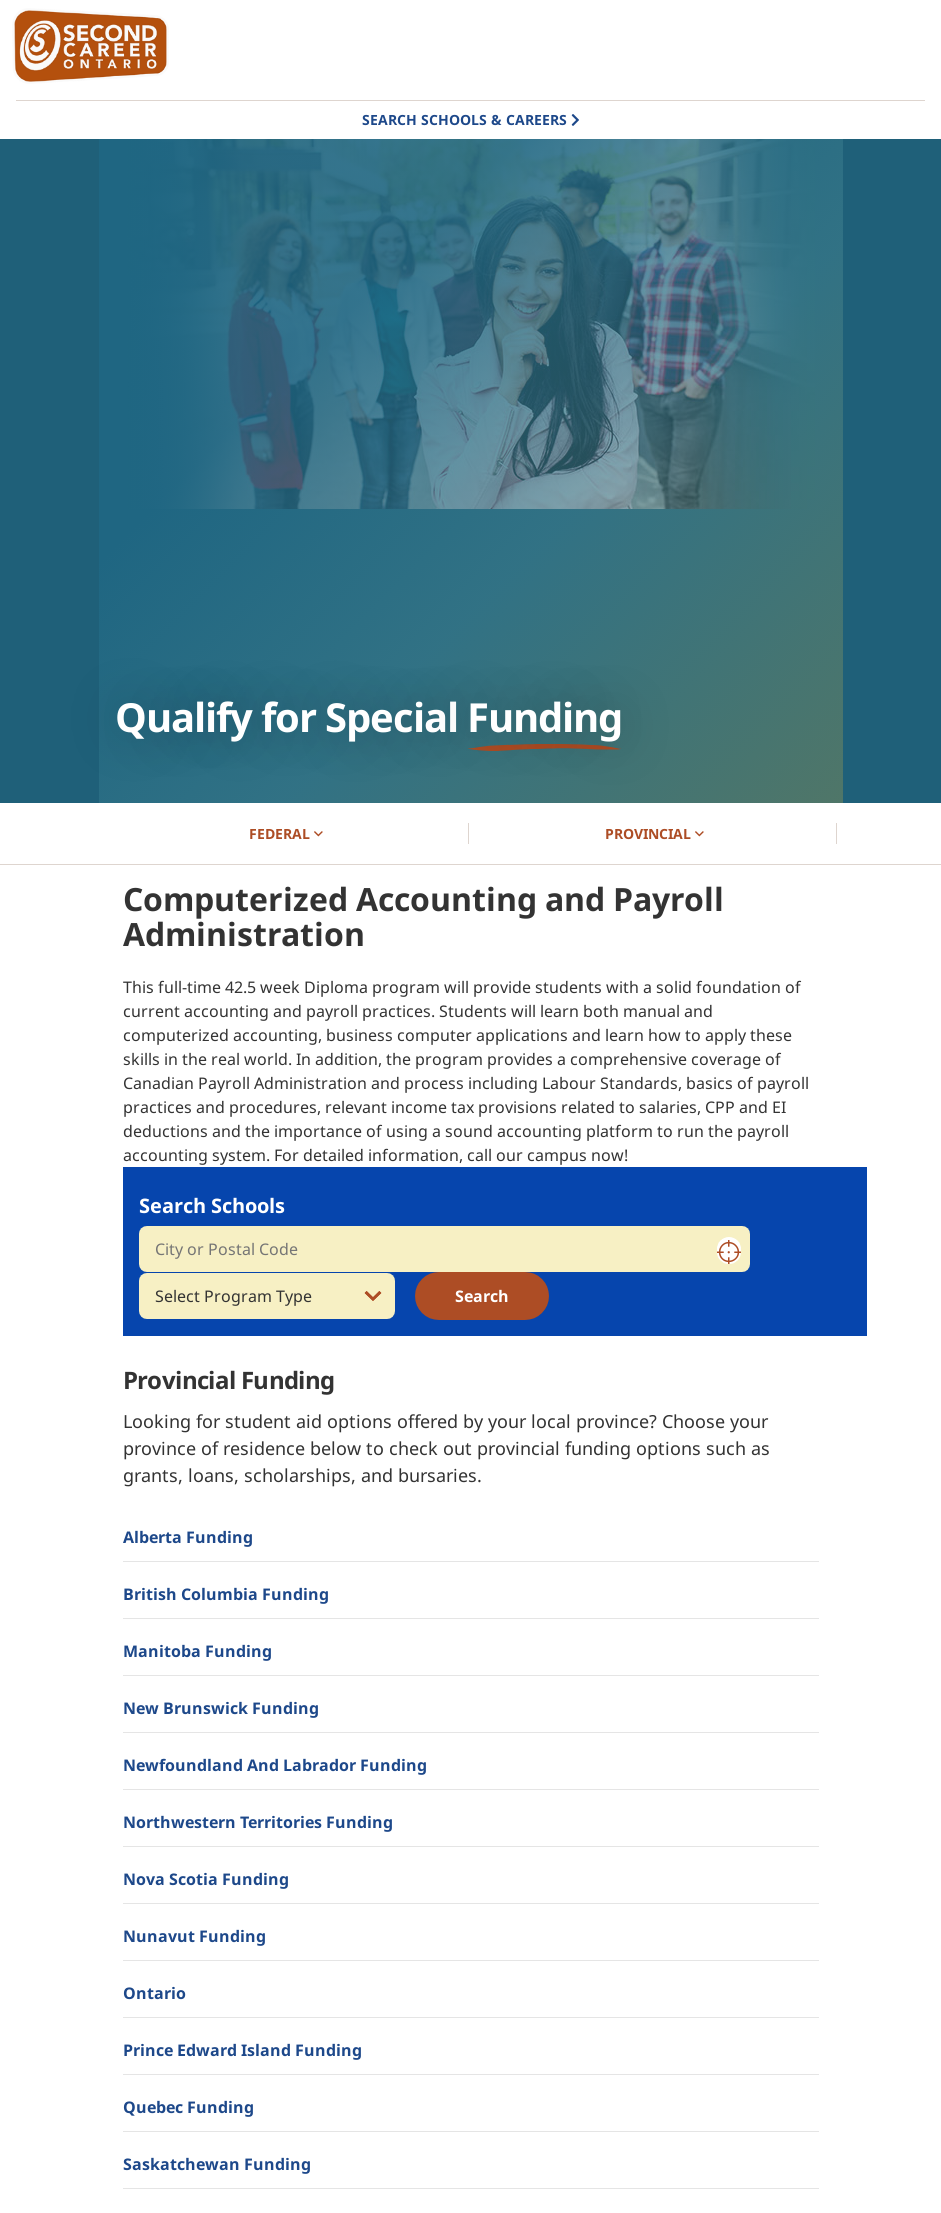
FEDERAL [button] (286, 833)
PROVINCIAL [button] (654, 833)
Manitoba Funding (197, 1651)
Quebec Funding (188, 2107)
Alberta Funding (188, 1537)
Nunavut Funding (194, 1936)
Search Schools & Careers (464, 119)
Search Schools (212, 1205)
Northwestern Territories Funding (258, 1822)
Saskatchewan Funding (217, 2164)
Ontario (154, 1993)
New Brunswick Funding (221, 1708)
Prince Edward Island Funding (242, 2050)
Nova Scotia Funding (206, 1879)
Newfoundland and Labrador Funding (275, 1765)
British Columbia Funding (226, 1594)
